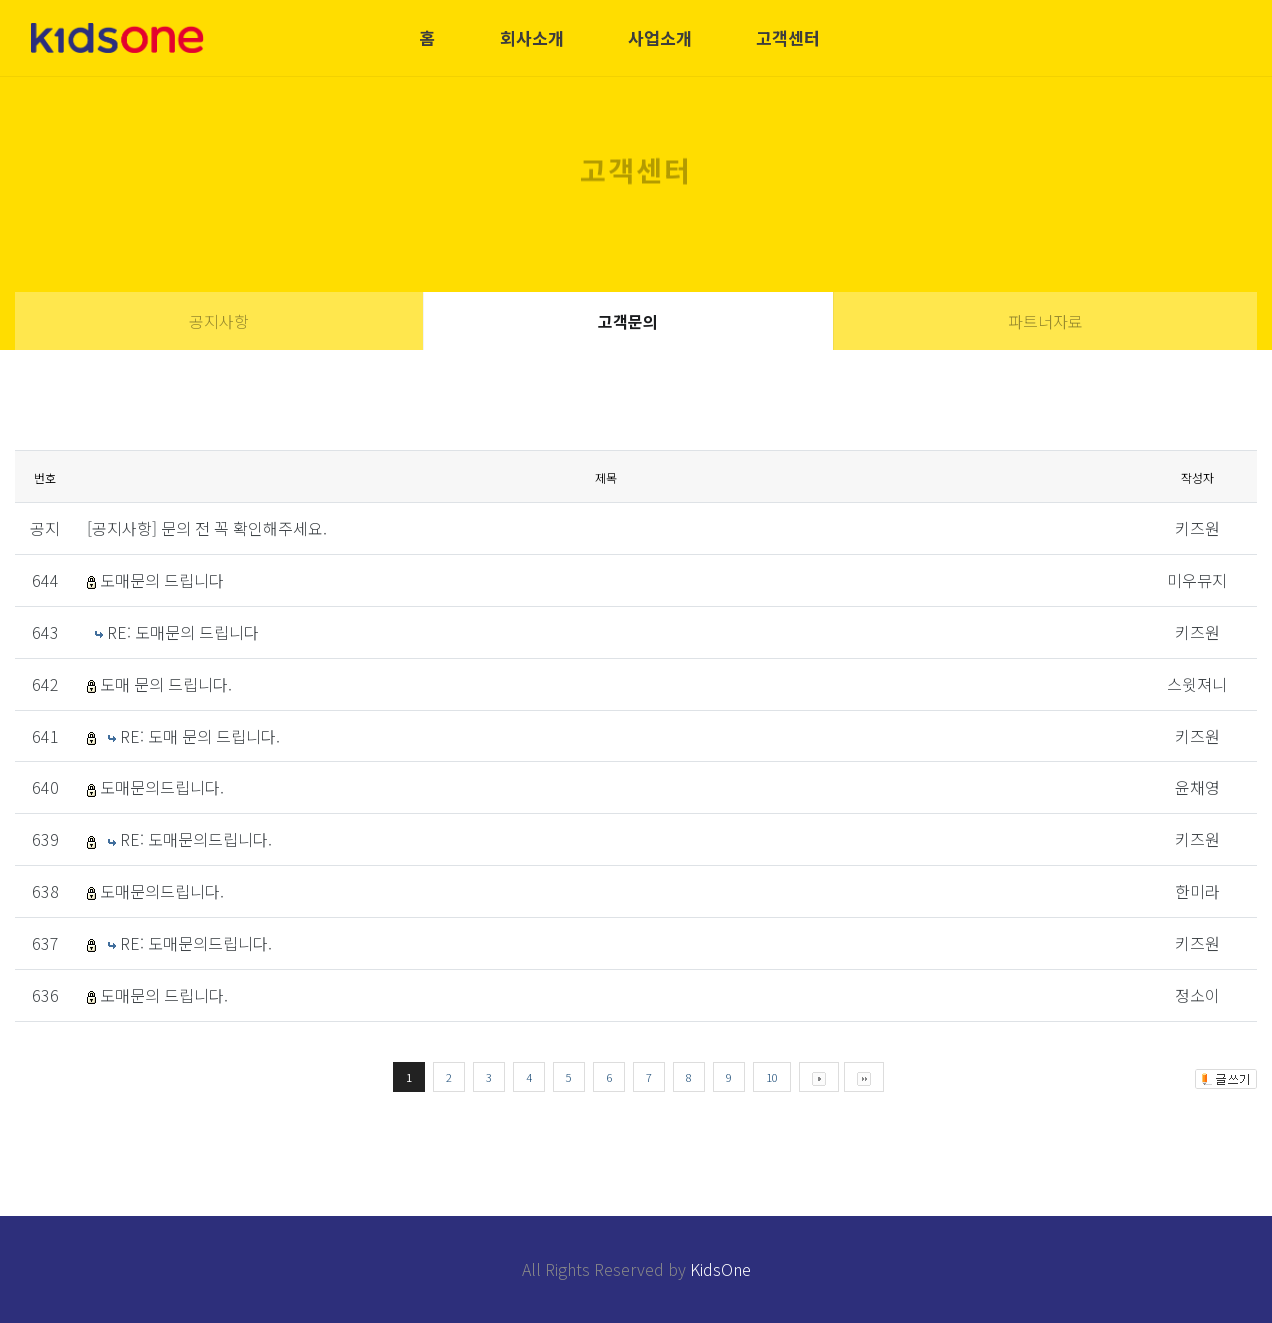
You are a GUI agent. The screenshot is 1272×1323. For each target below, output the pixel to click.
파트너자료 (1045, 321)
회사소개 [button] (532, 37)
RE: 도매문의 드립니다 (183, 632)
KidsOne (720, 1269)
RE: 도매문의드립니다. (196, 839)
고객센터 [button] (788, 37)
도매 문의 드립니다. (166, 684)
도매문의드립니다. (162, 787)
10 (772, 1077)
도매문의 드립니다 (162, 580)
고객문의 (628, 321)
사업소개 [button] (660, 37)
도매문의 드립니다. (164, 995)
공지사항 (219, 321)
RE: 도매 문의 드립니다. (200, 736)
